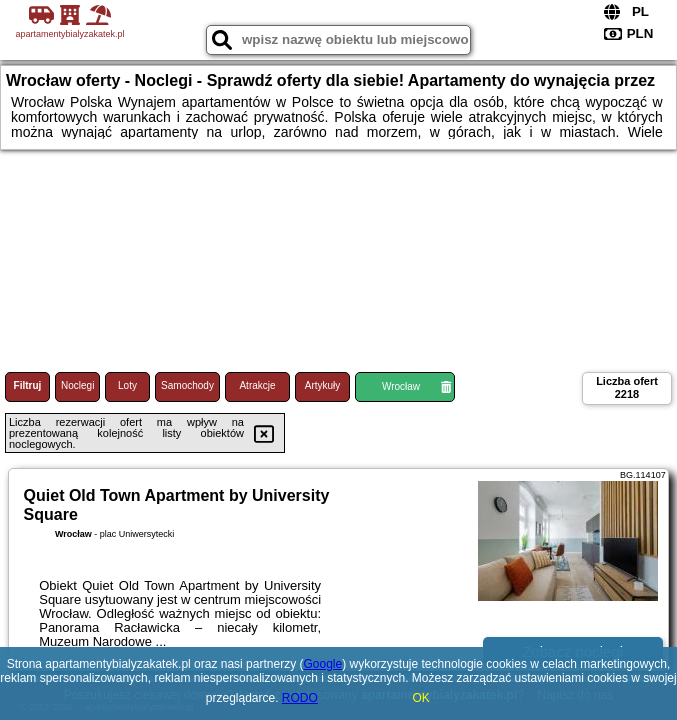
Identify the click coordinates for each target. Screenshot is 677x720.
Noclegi (77, 385)
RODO (300, 698)
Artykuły (323, 385)
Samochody (187, 385)
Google (322, 664)
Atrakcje (257, 385)
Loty (127, 385)
